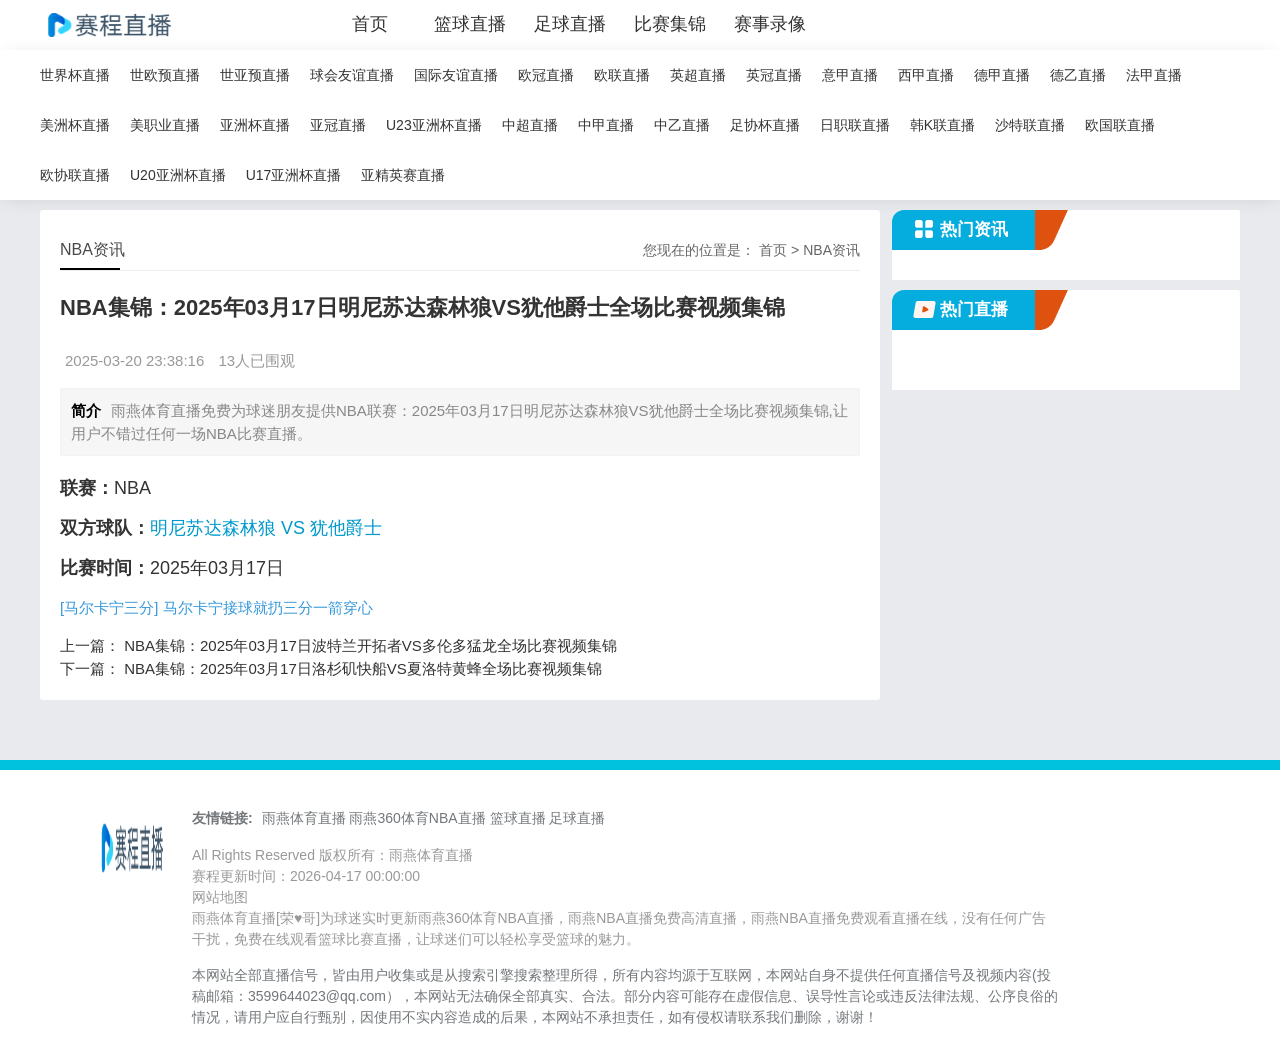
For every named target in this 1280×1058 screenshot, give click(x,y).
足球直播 (570, 24)
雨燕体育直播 (304, 818)
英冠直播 (774, 75)
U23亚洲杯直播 (434, 125)
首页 (370, 24)
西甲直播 (926, 75)
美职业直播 (165, 125)
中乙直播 (682, 125)
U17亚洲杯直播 (294, 175)
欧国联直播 (1120, 125)
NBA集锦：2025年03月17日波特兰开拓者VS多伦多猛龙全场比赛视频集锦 (370, 645)
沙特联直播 (1030, 125)
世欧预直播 (165, 75)
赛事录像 (770, 24)
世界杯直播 (75, 75)
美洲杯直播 (75, 125)
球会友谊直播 (352, 75)
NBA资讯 (831, 250)
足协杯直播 (765, 125)
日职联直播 (855, 125)
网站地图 (220, 897)
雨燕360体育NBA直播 (417, 818)
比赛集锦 (670, 24)
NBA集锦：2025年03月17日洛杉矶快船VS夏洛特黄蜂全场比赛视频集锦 (363, 668)
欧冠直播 (546, 75)
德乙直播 (1078, 75)
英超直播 (698, 75)
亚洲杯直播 (255, 125)
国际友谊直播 (456, 75)
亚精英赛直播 (403, 175)
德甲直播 (1002, 75)
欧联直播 (622, 75)
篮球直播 (470, 24)
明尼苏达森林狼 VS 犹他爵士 (266, 528)
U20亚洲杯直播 (178, 175)
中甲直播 (606, 125)
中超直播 (530, 125)
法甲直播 (1154, 75)
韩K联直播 (942, 125)
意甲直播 (850, 75)
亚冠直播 (338, 125)
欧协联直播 (75, 175)
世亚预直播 (255, 75)
